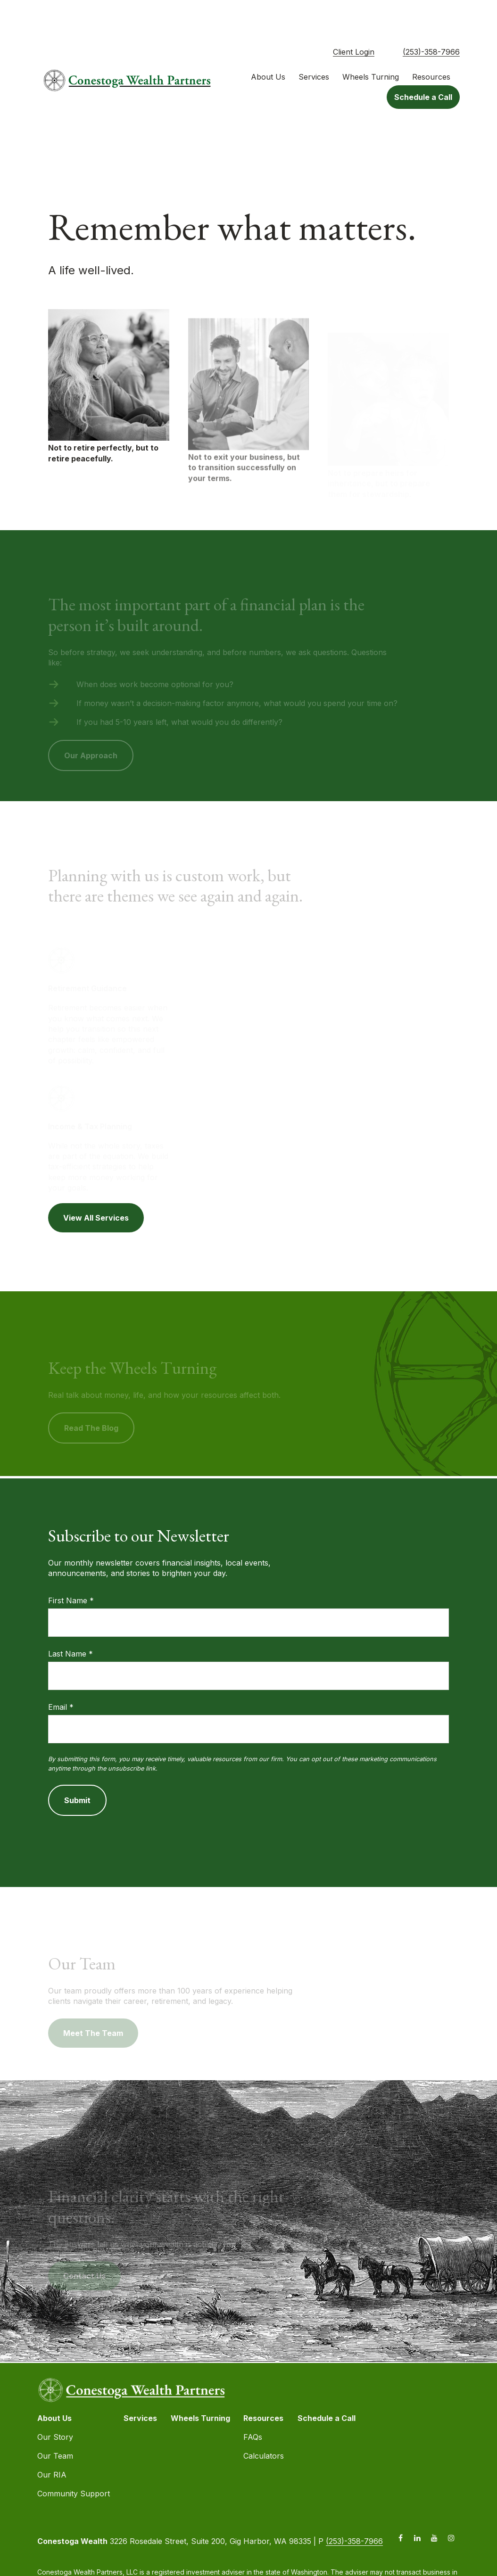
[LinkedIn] (417, 2504)
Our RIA (51, 2441)
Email (57, 1674)
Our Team (55, 2423)
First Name (67, 1567)
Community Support (73, 2460)
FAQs (252, 2404)
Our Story (55, 2404)
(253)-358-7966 (431, 19)
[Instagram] (451, 2504)
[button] (268, 43)
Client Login (353, 19)
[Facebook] (400, 2504)
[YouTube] (434, 2504)
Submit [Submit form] (77, 1767)
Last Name (67, 1620)
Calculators (263, 2423)
